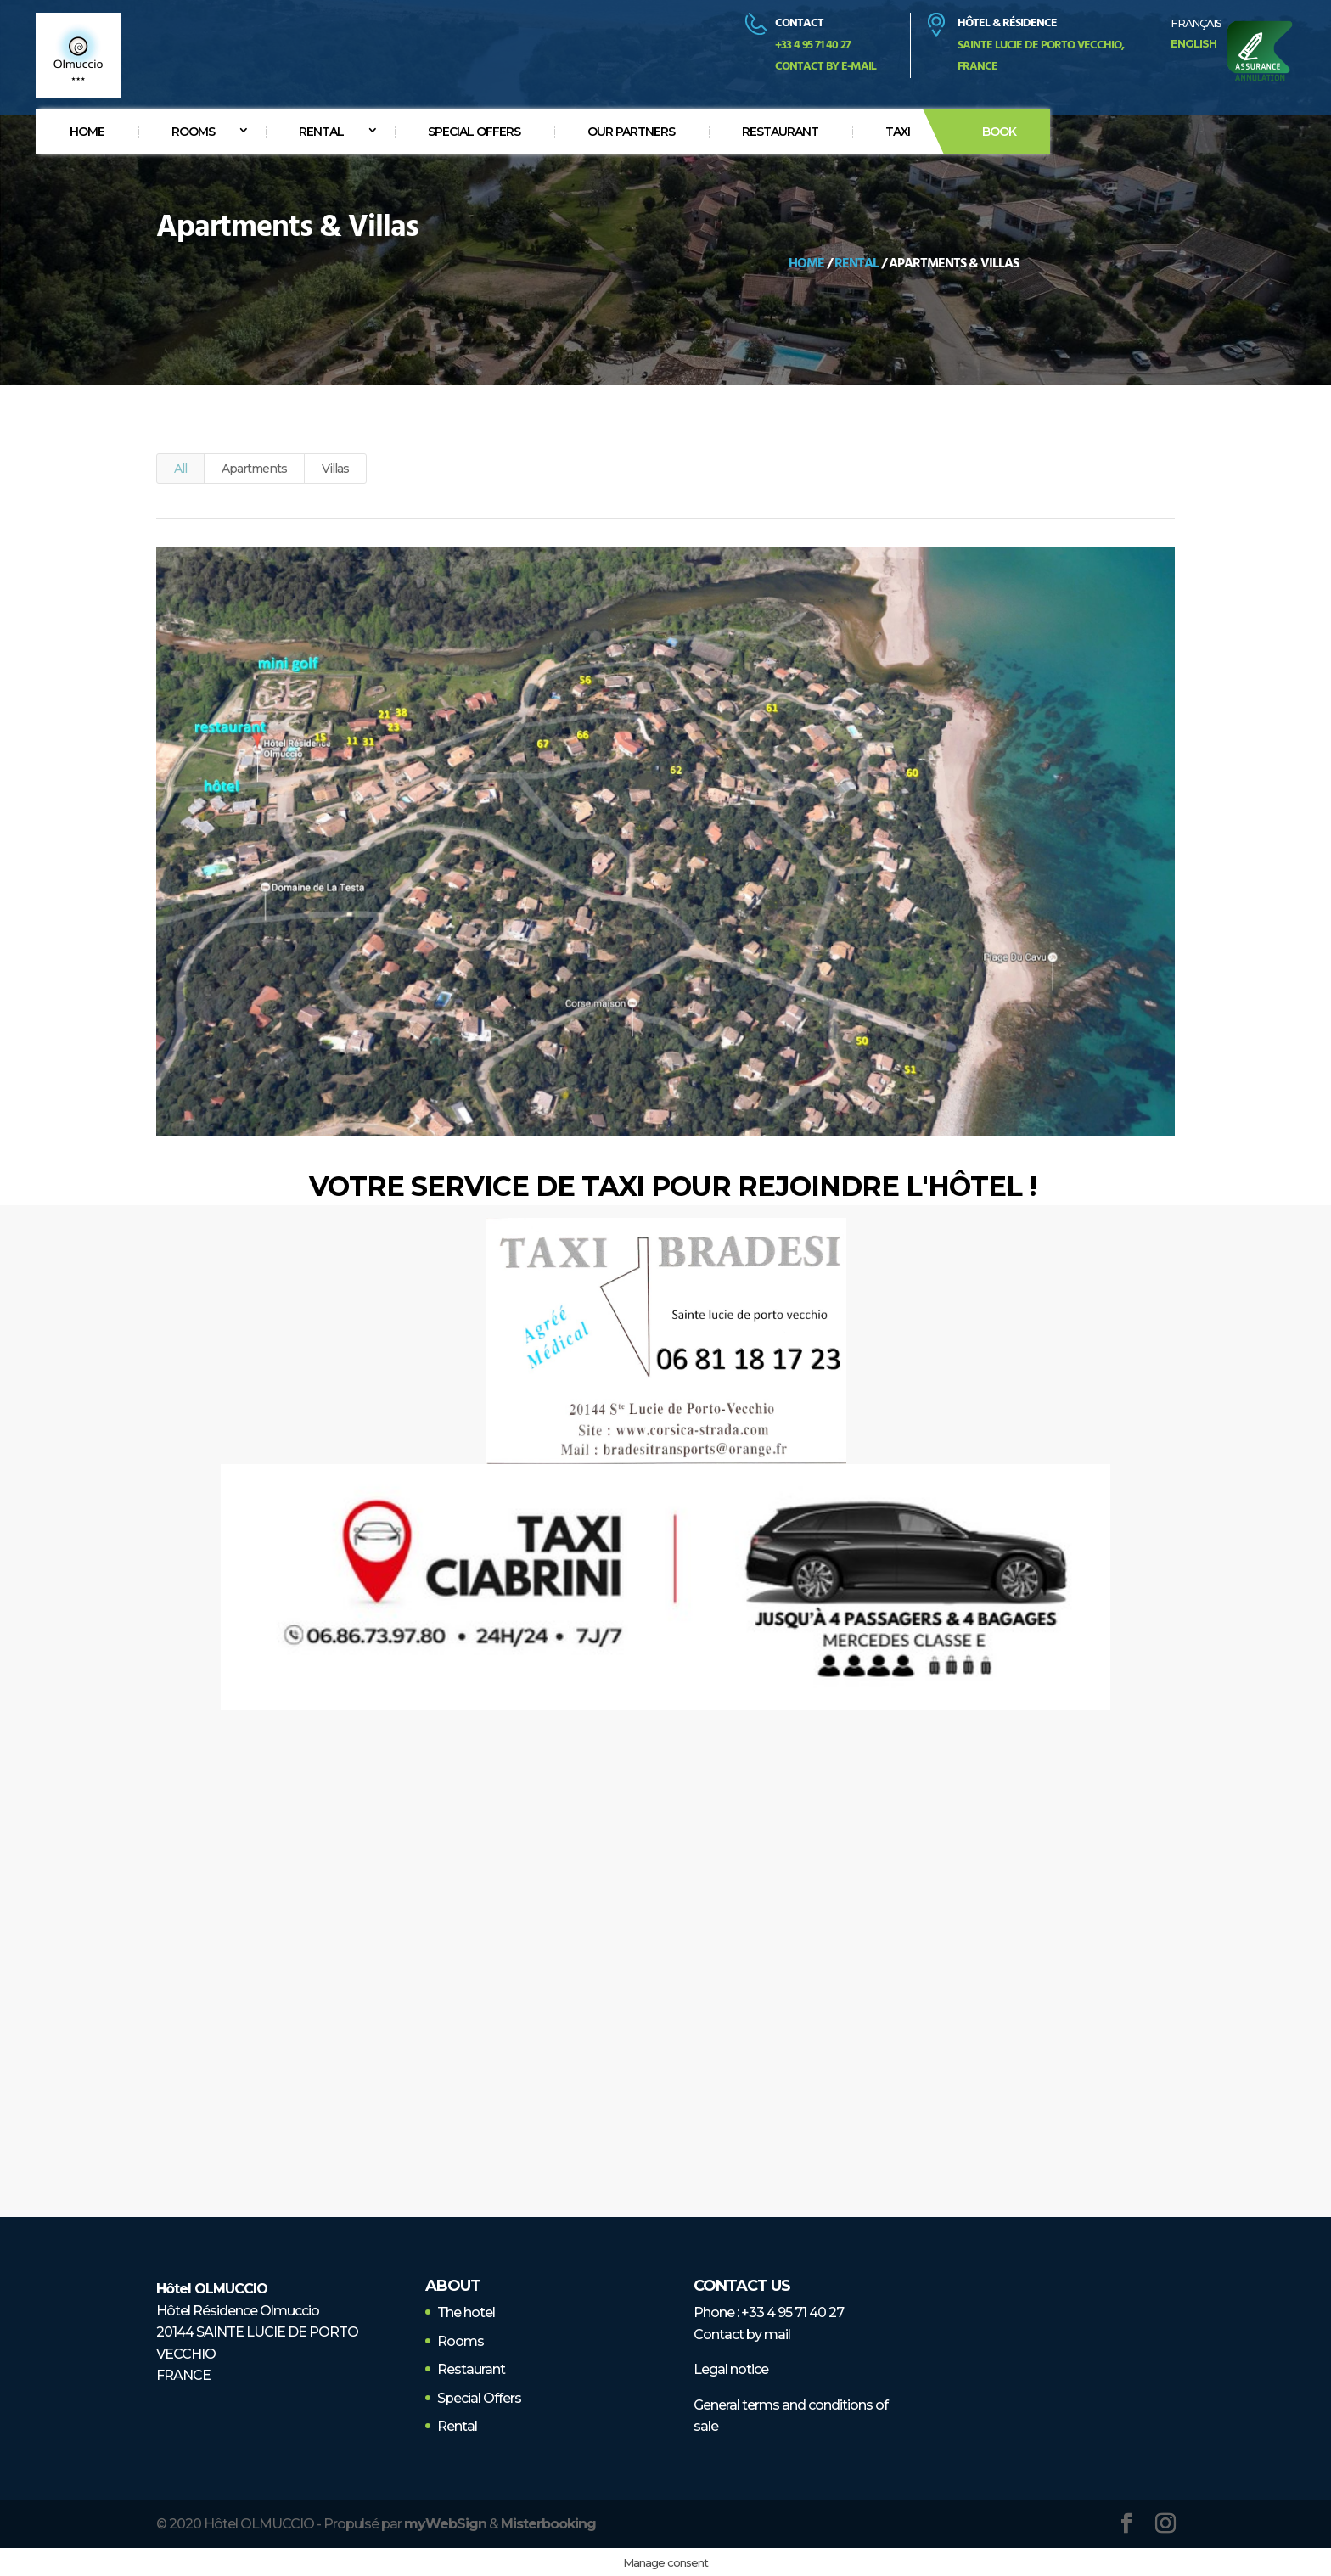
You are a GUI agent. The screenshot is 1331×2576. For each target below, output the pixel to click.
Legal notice (731, 2369)
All (180, 468)
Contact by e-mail (825, 66)
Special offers (474, 131)
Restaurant (780, 131)
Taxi (897, 131)
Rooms (193, 131)
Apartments (254, 468)
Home (87, 131)
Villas (335, 468)
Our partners (631, 131)
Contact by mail (742, 2334)
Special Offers (479, 2398)
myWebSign (445, 2524)
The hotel (466, 2312)
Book (999, 131)
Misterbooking (548, 2524)
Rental (321, 131)
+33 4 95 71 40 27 (792, 2312)
